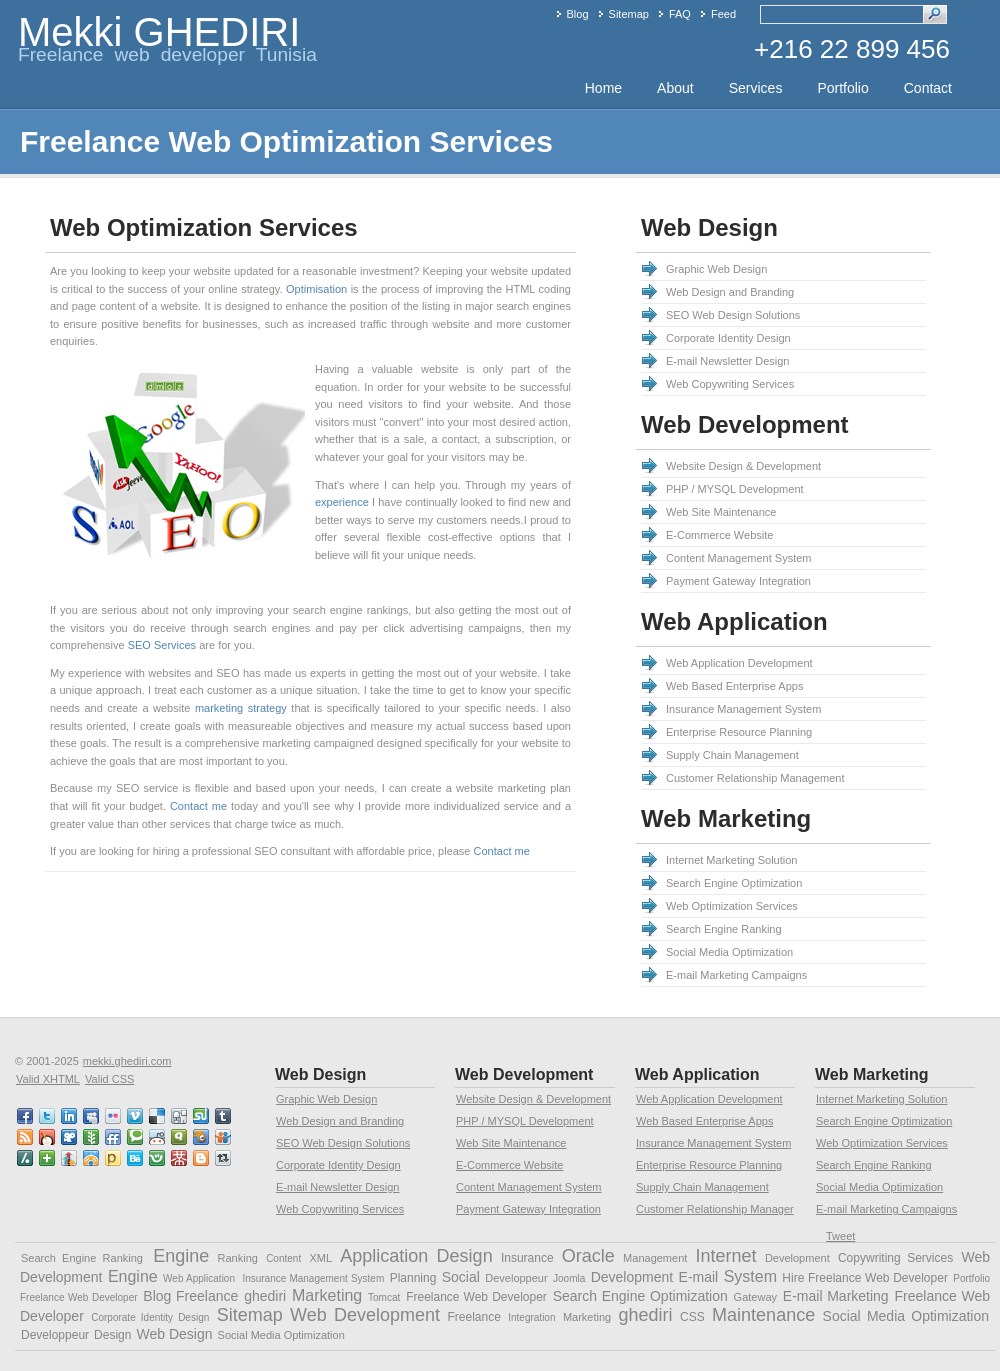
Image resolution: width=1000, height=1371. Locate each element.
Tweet (840, 1236)
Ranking (238, 1258)
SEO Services (162, 645)
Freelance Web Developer (476, 1297)
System (750, 1276)
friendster (158, 1158)
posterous (114, 1158)
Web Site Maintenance (721, 512)
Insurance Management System (743, 709)
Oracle (588, 1256)
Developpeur (516, 1278)
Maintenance (763, 1315)
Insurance (527, 1258)
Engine (181, 1256)
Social (461, 1277)
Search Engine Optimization (734, 883)
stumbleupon (202, 1116)
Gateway (755, 1297)
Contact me (198, 806)
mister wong (180, 1158)
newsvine (92, 1137)
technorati (136, 1137)
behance (136, 1158)
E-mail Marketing (836, 1296)
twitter (48, 1116)
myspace (92, 1116)
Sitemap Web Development (328, 1315)
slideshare (224, 1137)
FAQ (680, 14)
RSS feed (26, 1137)
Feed (723, 14)
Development (797, 1258)
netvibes (48, 1158)
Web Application (199, 1278)
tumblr (224, 1116)
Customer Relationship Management (755, 778)
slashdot (26, 1158)
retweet (224, 1158)
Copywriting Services (895, 1258)
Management (655, 1258)
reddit (158, 1137)
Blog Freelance (190, 1296)
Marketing (327, 1295)
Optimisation (316, 289)
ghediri (265, 1296)
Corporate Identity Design (728, 338)
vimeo (136, 1116)
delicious (158, 1116)
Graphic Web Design (716, 269)
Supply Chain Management (732, 755)
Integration (531, 1317)
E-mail (699, 1277)
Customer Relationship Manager (715, 1209)
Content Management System (739, 558)
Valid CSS (109, 1079)
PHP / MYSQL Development (735, 489)
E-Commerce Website (719, 535)
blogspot (202, 1158)
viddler (70, 1137)
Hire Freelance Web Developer (865, 1278)
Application (384, 1256)
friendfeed (114, 1137)
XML (320, 1258)
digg (180, 1116)
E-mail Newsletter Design (727, 361)
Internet (726, 1256)
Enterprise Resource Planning (739, 732)
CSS (692, 1317)
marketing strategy (241, 708)
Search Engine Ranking (724, 929)
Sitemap (629, 14)
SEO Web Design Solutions (733, 315)
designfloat (92, 1158)
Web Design (175, 1334)
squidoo (202, 1137)
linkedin (70, 1116)
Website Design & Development (743, 466)
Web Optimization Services (732, 906)
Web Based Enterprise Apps (734, 686)
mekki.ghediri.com (127, 1061)
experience (342, 502)
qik (180, 1137)
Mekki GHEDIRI (159, 32)
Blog (578, 14)
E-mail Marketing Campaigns (736, 975)
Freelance (473, 1317)
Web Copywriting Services (730, 384)
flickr (114, 1116)
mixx (48, 1137)
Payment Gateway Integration (738, 581)
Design (465, 1256)
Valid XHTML (48, 1079)
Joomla (569, 1278)
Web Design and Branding (730, 292)
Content (283, 1258)
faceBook (26, 1116)
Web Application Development (739, 663)
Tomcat (384, 1297)
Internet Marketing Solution (731, 860)
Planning (413, 1278)
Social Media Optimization (729, 952)
